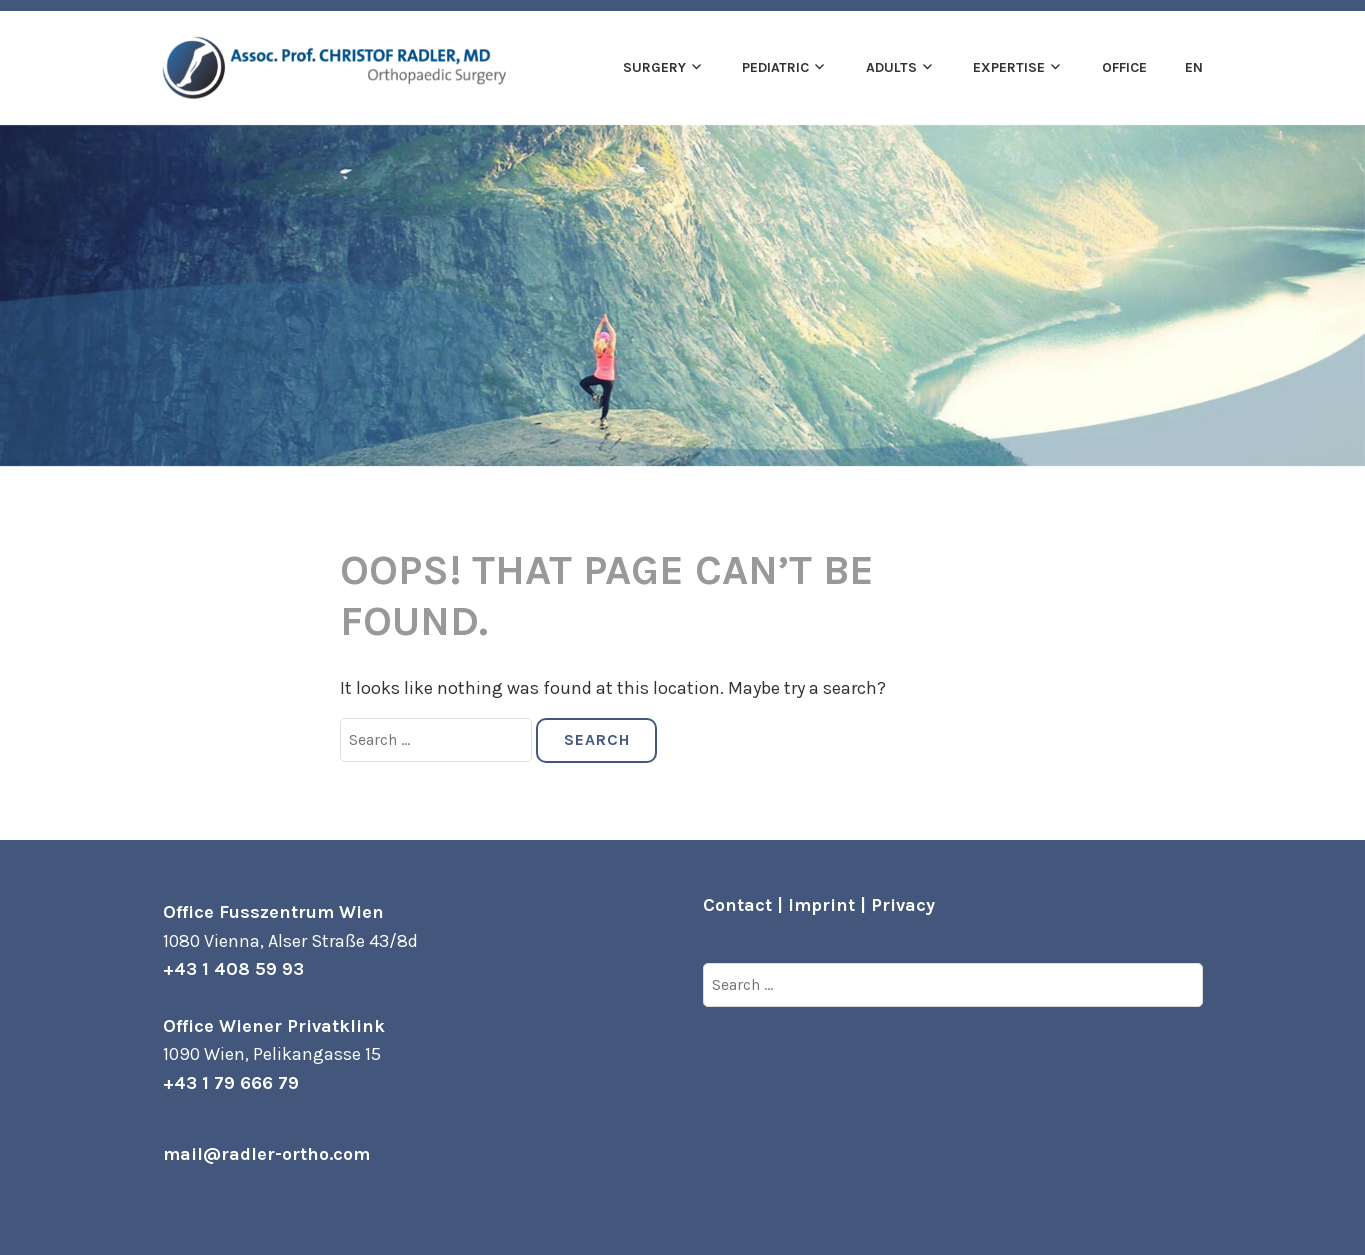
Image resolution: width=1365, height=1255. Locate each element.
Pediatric (775, 67)
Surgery (654, 67)
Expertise (1009, 67)
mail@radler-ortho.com (266, 1154)
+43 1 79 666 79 (231, 1083)
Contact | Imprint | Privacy (819, 905)
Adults (891, 67)
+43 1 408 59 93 (233, 969)
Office (1124, 67)
